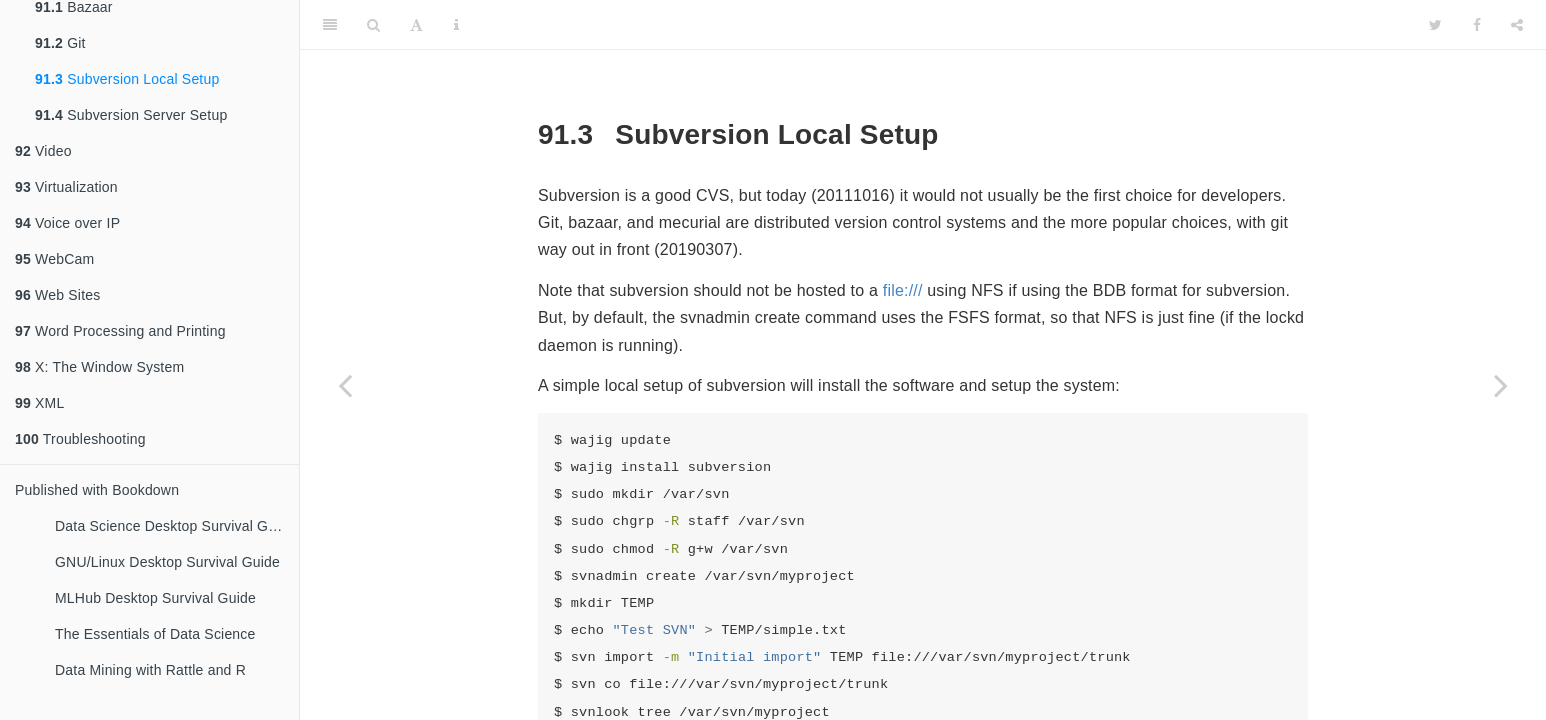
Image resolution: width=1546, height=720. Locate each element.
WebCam (54, 259)
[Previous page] (345, 385)
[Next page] (1501, 385)
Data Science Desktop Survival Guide (175, 526)
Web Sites (57, 295)
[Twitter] (1435, 25)
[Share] (1517, 25)
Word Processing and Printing (120, 331)
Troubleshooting (80, 439)
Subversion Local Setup (127, 79)
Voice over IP (67, 223)
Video (43, 151)
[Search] (373, 25)
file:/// (903, 290)
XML (39, 403)
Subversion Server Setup (131, 115)
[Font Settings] (416, 25)
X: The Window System (99, 367)
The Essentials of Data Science (155, 634)
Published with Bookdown (97, 490)
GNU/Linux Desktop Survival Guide (167, 562)
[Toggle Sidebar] (330, 25)
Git (60, 43)
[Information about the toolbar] (456, 25)
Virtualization (66, 187)
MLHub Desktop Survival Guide (155, 598)
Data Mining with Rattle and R (150, 670)
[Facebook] (1477, 25)
